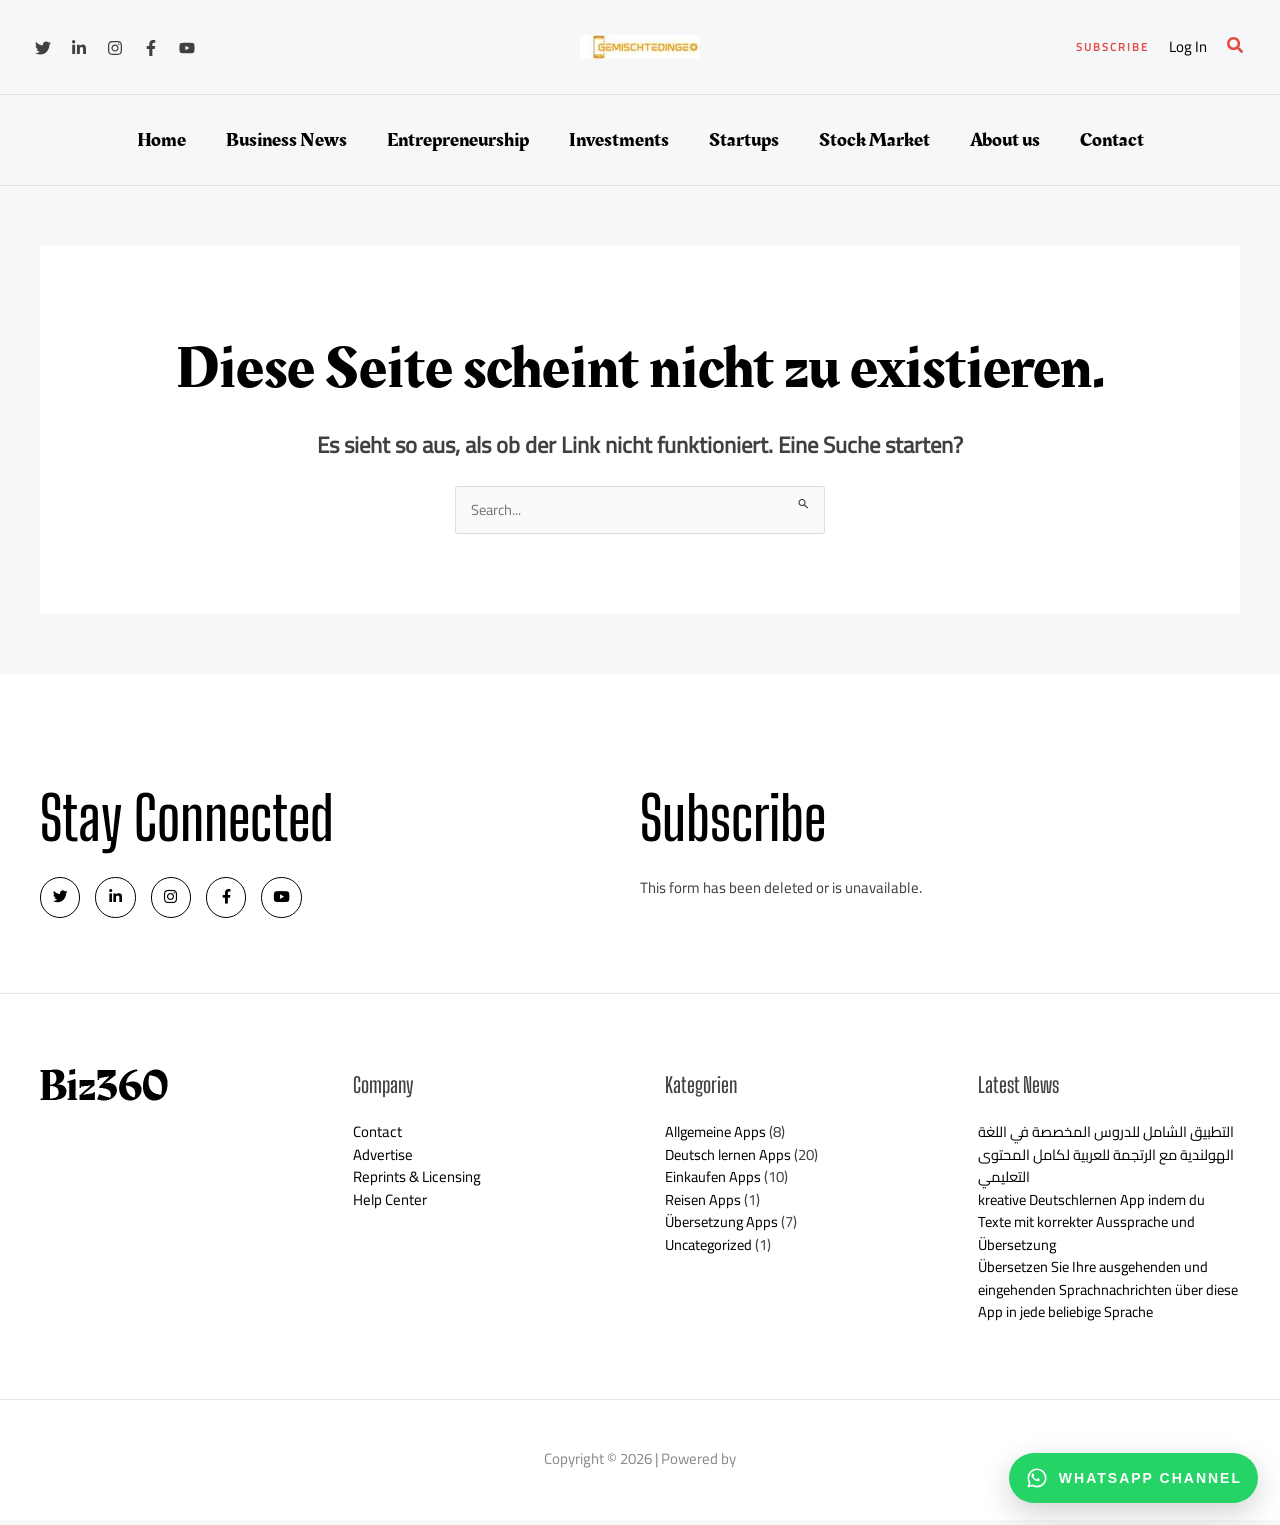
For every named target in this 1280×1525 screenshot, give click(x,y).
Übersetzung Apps (723, 1227)
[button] (1112, 47)
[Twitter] (43, 48)
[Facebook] (151, 48)
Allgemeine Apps (719, 1137)
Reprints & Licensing (417, 1182)
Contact (377, 1137)
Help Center (390, 1204)
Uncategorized (711, 1249)
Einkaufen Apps (714, 1182)
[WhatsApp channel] (1133, 1478)
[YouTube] (187, 48)
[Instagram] (115, 48)
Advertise (383, 1159)
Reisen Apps (704, 1204)
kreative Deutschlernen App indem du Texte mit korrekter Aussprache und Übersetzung (1097, 1227)
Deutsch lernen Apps (731, 1159)
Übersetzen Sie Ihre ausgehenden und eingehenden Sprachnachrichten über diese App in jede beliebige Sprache (1098, 1295)
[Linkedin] (79, 48)
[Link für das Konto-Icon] (1188, 47)
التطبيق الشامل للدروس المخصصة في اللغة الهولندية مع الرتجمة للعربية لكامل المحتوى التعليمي (1101, 1160)
